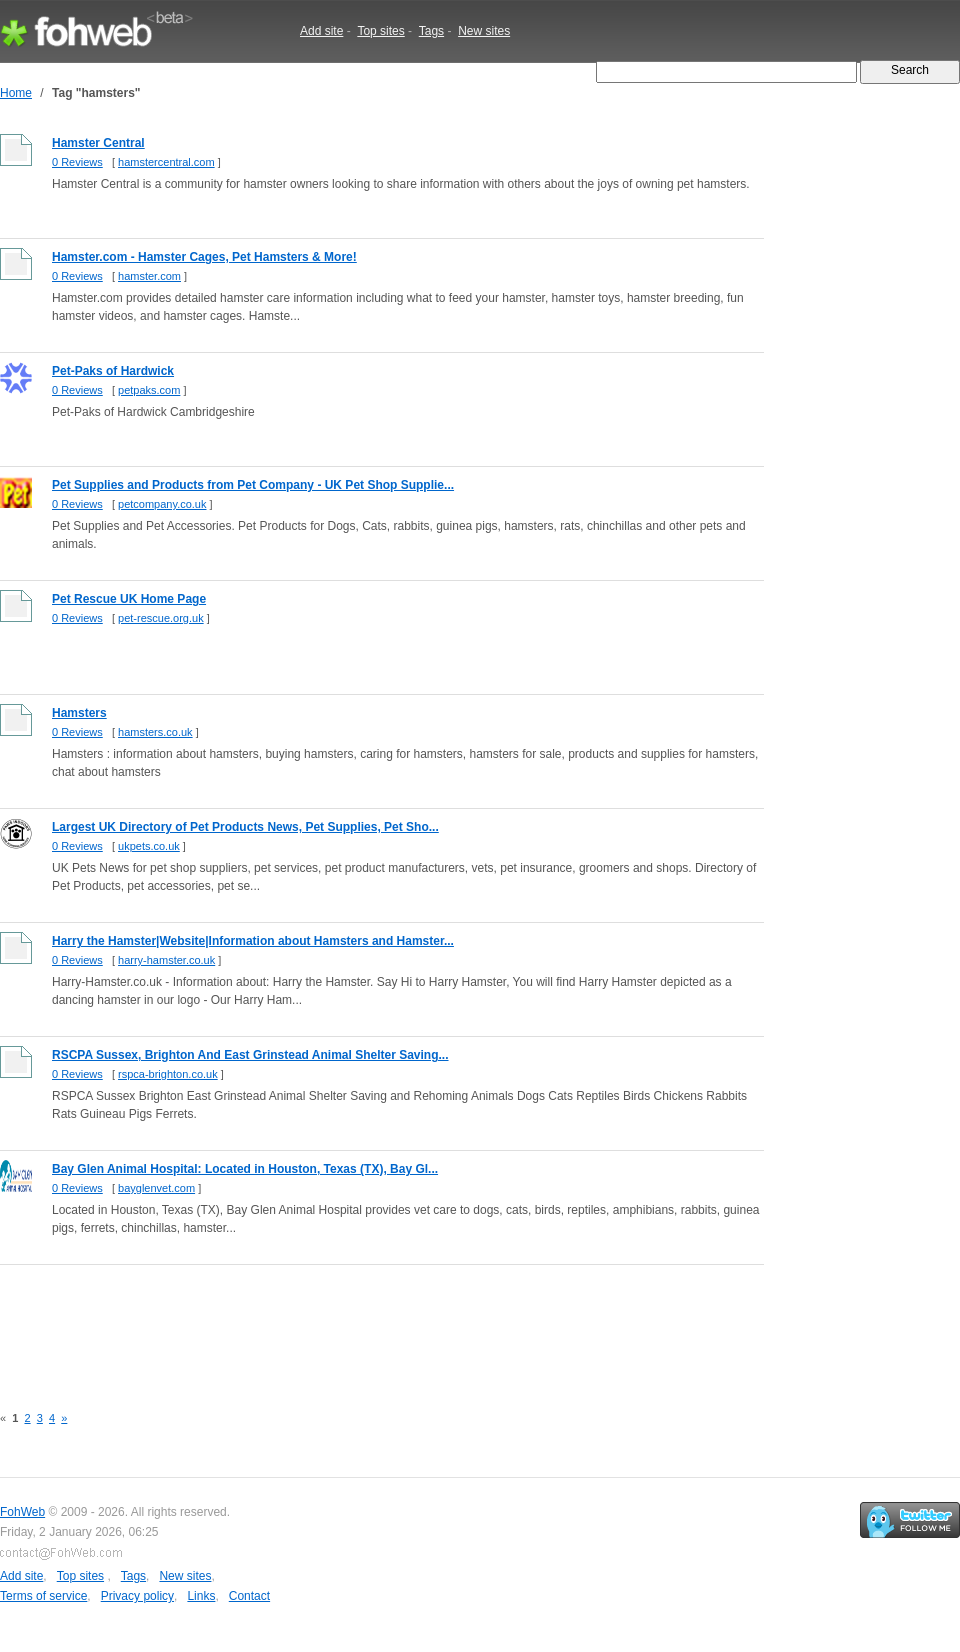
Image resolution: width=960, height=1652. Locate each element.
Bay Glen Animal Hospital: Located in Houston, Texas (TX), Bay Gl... (245, 1169)
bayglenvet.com (156, 1188)
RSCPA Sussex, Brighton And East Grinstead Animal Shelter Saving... (250, 1055)
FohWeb (22, 1512)
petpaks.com (149, 390)
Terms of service (43, 1596)
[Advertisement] (364, 1323)
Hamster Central (98, 143)
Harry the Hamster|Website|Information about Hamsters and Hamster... (253, 941)
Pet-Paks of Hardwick (113, 371)
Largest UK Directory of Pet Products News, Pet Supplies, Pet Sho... (245, 827)
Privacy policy (137, 1596)
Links (201, 1596)
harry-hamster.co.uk (166, 960)
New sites (484, 31)
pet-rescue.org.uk (161, 618)
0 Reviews (77, 162)
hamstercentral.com (166, 162)
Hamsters (79, 713)
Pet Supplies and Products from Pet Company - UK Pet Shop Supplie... (253, 485)
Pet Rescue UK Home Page (129, 599)
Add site (321, 31)
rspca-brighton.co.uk (168, 1074)
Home (16, 93)
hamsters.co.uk (155, 732)
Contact (249, 1596)
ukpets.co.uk (149, 846)
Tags (431, 31)
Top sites (380, 31)
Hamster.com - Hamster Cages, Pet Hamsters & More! (204, 257)
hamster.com (149, 276)
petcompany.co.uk (162, 504)
